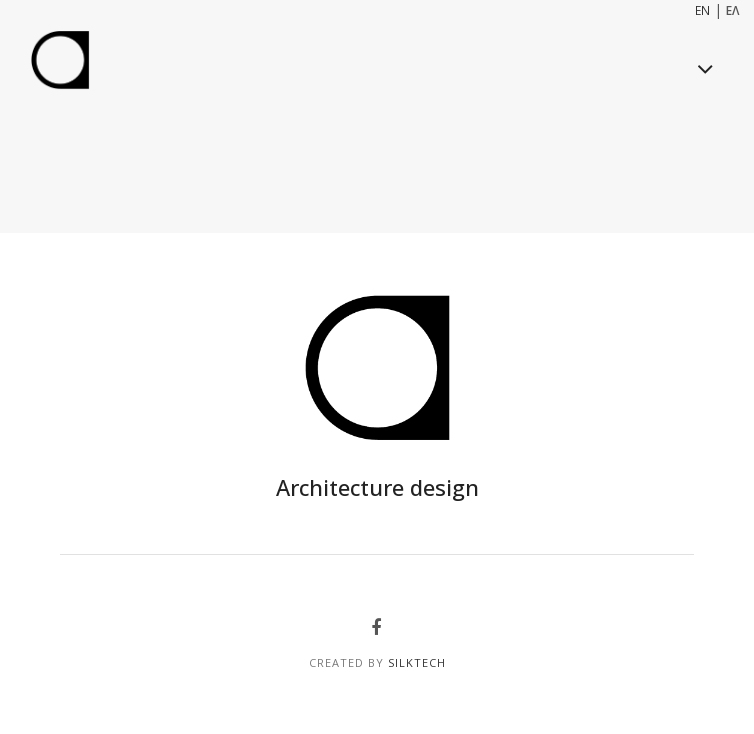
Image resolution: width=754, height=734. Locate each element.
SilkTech (417, 662)
